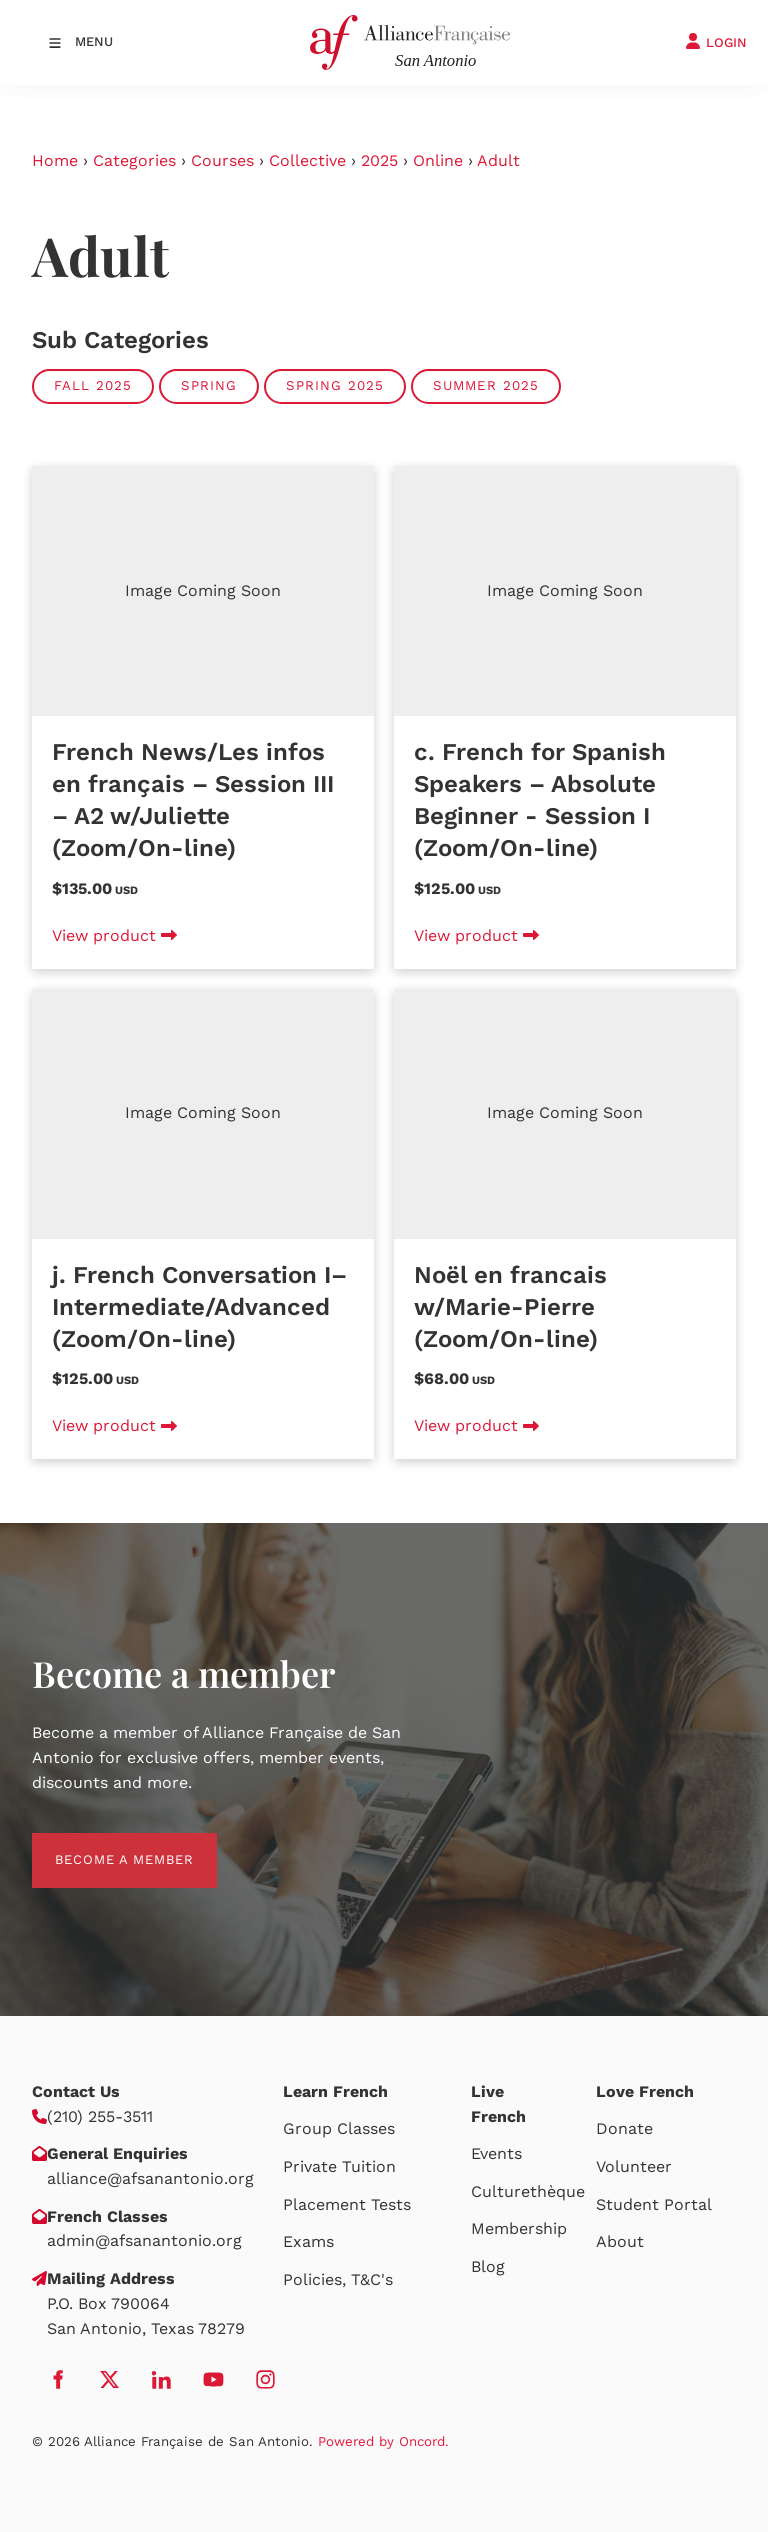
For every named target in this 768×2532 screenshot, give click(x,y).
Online (438, 160)
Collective (307, 160)
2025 (379, 160)
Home (55, 160)
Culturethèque (528, 2191)
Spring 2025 (335, 385)
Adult (498, 160)
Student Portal (654, 2204)
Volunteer (634, 2166)
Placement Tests (347, 2204)
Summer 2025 (486, 385)
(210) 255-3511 (100, 2116)
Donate (624, 2128)
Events (496, 2153)
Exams (308, 2241)
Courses (222, 160)
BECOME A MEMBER (101, 1844)
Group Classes (339, 2128)
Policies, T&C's (338, 2279)
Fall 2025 (93, 385)
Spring (209, 385)
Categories (134, 160)
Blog (488, 2266)
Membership (519, 2228)
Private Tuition (339, 2166)
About (620, 2241)
